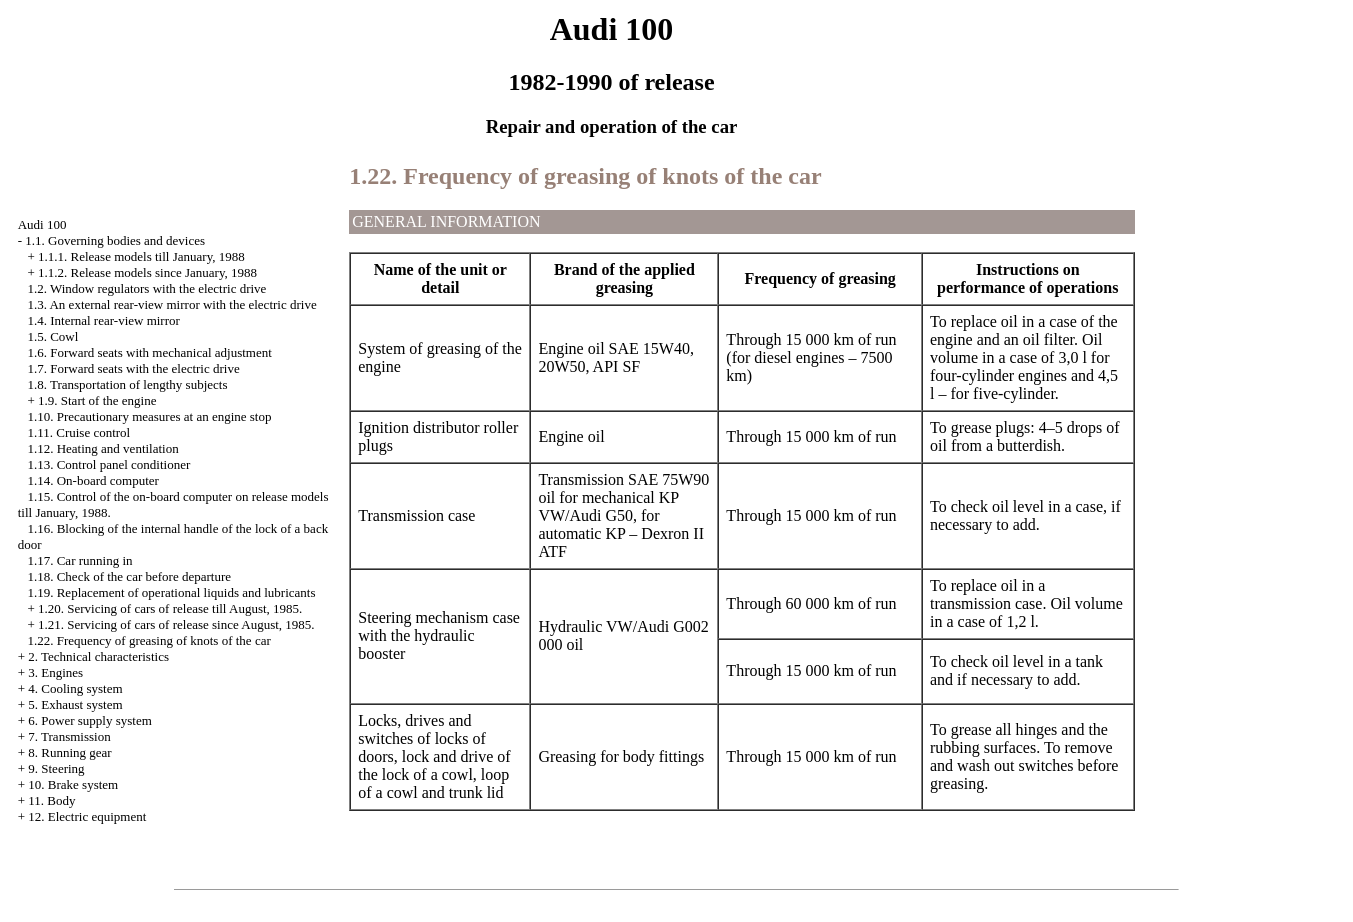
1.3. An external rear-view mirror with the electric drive (171, 304)
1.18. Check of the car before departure (129, 576)
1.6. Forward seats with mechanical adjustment (149, 352)
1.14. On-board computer (92, 480)
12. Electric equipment (87, 816)
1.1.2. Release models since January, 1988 (147, 272)
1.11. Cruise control (78, 432)
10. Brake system (73, 784)
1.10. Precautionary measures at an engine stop (149, 416)
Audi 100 (42, 224)
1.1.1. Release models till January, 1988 (141, 256)
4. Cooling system (75, 688)
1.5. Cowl (52, 336)
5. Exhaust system (75, 704)
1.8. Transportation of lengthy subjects (127, 384)
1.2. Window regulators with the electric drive (146, 288)
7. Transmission (69, 736)
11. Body (51, 800)
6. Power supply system (90, 720)
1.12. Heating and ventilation (102, 448)
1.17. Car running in (79, 560)
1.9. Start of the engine (97, 400)
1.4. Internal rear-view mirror (103, 320)
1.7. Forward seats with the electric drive (133, 368)
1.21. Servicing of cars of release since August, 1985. (176, 624)
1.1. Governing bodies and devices (115, 240)
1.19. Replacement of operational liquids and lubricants (171, 592)
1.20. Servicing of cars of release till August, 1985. (170, 608)
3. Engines (55, 672)
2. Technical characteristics (98, 656)
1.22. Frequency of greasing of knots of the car (148, 640)
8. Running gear (69, 752)
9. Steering (56, 768)
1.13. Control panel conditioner (108, 464)
